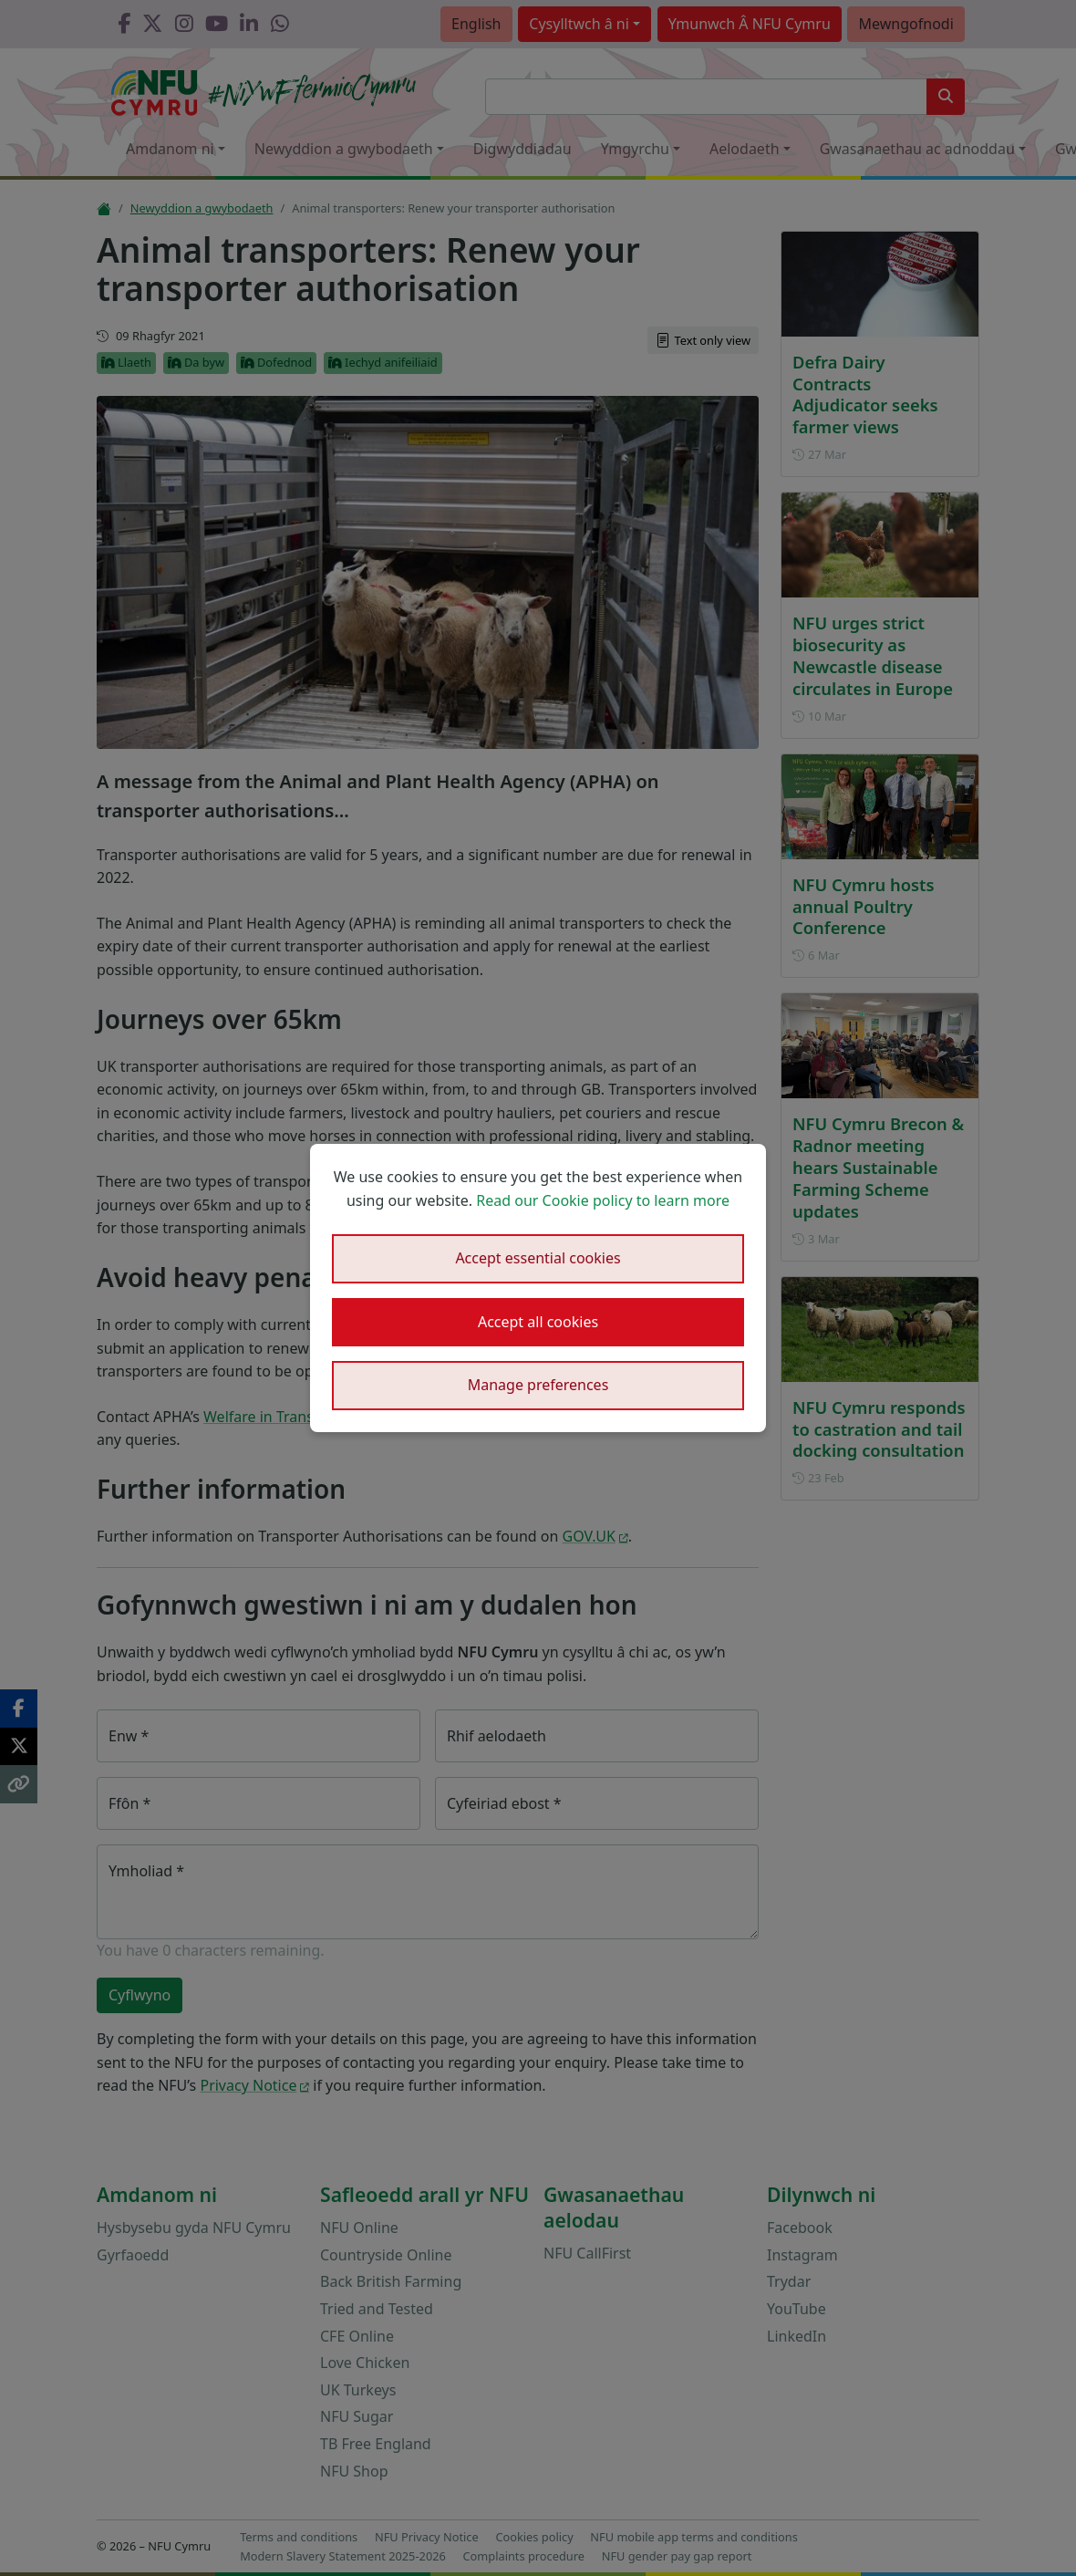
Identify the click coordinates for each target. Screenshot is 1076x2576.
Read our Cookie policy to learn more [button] (602, 1200)
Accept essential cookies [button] (537, 1258)
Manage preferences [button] (538, 1385)
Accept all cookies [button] (538, 1322)
